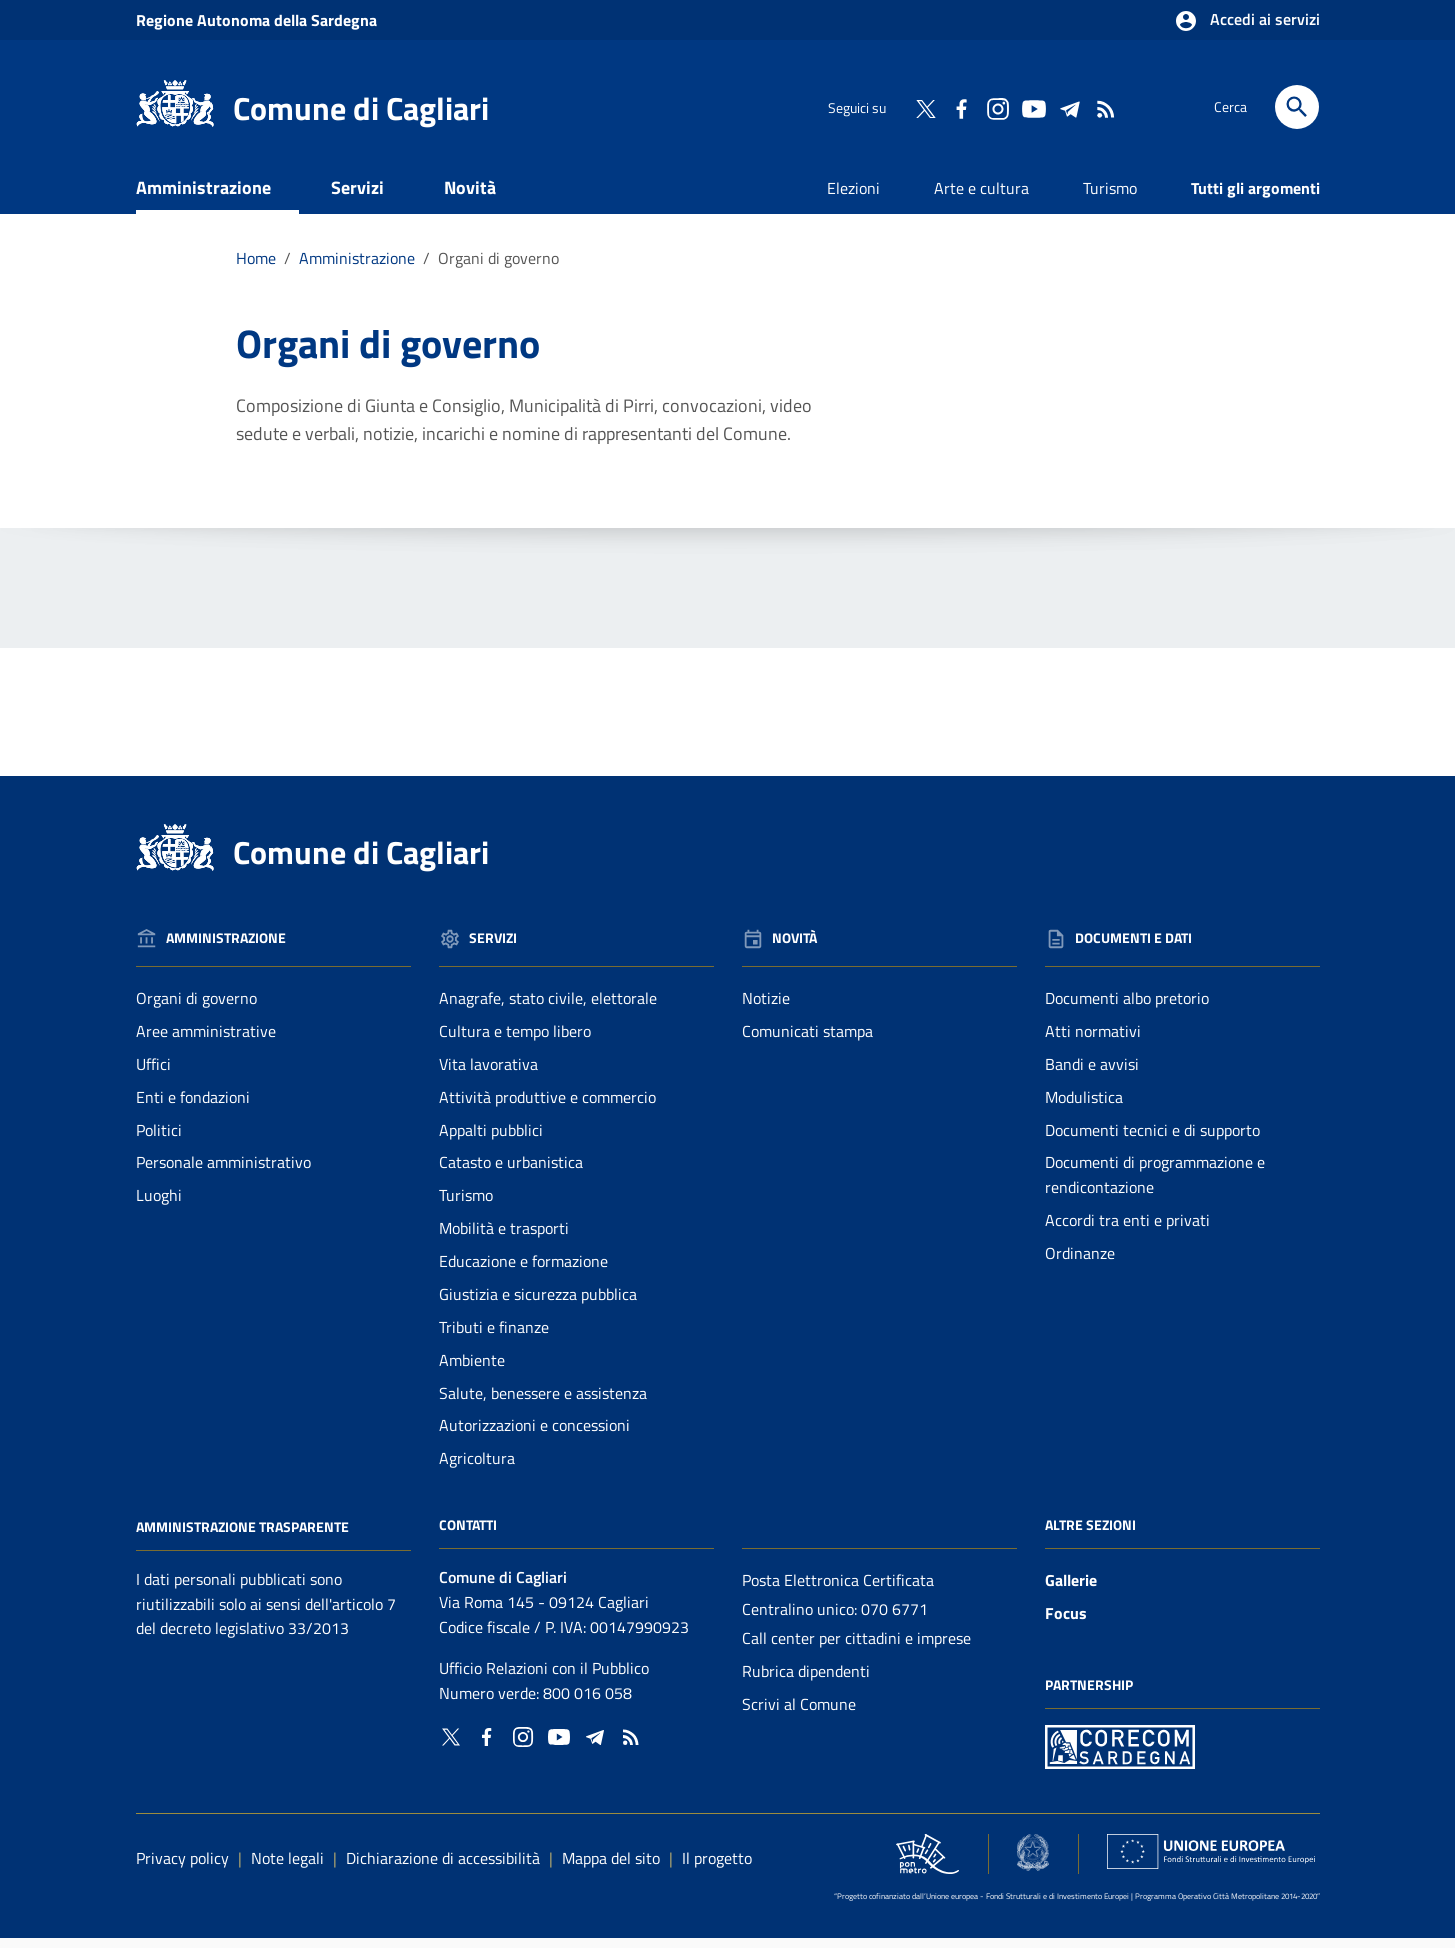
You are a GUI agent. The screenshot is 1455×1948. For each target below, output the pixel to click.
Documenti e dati (230, 245)
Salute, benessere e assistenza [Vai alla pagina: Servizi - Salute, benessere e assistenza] (543, 1402)
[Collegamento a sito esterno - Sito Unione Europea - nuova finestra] (1210, 1861)
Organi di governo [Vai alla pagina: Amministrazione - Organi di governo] (196, 1008)
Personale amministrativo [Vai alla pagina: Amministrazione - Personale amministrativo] (223, 1172)
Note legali (287, 1867)
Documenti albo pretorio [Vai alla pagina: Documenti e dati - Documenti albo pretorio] (1127, 1008)
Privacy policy (182, 1867)
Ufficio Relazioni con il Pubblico (544, 1678)
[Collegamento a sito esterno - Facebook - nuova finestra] (961, 107)
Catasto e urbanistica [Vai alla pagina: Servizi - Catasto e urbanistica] (511, 1172)
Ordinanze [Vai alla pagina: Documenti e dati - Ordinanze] (1080, 1263)
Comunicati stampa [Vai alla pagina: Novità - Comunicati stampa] (807, 1041)
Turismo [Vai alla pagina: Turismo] (1110, 198)
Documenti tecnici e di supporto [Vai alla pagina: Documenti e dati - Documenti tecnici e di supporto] (1152, 1139)
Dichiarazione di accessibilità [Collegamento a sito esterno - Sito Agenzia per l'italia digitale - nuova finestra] (443, 1867)
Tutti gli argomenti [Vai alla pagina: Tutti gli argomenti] (1255, 198)
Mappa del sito (611, 1867)
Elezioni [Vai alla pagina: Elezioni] (853, 198)
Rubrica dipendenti (806, 1681)
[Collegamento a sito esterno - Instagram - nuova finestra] (997, 107)
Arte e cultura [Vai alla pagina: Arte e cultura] (981, 198)
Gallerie (1071, 1590)
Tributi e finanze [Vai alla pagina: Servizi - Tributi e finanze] (494, 1337)
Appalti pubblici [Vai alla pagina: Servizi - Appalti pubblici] (491, 1139)
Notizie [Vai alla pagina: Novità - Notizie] (766, 1008)
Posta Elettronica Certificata (838, 1590)
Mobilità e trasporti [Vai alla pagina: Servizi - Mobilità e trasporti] (504, 1238)
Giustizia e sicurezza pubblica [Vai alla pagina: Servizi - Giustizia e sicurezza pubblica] (538, 1304)
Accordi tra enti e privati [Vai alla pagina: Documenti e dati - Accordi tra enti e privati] (1127, 1230)
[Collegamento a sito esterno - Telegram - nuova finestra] (1069, 107)
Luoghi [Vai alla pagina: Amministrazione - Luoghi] (159, 1205)
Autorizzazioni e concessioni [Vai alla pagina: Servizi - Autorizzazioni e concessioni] (534, 1435)
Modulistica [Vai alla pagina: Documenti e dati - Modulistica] (1084, 1107)
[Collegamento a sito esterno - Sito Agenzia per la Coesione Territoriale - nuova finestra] (1033, 1861)
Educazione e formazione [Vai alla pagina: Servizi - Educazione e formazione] (523, 1271)
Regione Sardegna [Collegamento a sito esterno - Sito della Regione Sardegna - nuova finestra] (256, 20)
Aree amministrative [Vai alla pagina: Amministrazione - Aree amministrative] (206, 1041)
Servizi (357, 197)
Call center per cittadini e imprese (856, 1648)
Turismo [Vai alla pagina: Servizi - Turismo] (466, 1205)
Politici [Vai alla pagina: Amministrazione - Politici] (159, 1139)
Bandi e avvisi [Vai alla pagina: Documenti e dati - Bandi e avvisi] (1092, 1074)
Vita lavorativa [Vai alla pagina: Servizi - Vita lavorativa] (488, 1074)
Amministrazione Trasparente (242, 1536)
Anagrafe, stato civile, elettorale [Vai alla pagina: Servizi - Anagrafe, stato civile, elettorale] (548, 1008)
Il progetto (717, 1867)
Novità (470, 197)
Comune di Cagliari (361, 108)
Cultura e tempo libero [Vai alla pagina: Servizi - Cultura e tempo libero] (515, 1041)
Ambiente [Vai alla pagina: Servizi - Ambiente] (472, 1370)
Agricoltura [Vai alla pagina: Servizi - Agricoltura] (477, 1468)
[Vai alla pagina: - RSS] (1105, 107)
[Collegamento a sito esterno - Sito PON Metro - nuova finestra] (1120, 1754)
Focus (1066, 1623)
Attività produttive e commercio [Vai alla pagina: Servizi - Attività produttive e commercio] (547, 1107)
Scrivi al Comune (799, 1714)
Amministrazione (203, 197)
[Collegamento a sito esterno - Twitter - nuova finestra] (925, 107)
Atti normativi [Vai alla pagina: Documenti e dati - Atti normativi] (1093, 1041)
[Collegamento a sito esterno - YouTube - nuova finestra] (1033, 107)
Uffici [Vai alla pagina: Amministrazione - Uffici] (153, 1074)
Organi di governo (498, 268)
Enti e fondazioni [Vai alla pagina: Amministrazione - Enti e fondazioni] (193, 1107)
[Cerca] (1297, 107)
